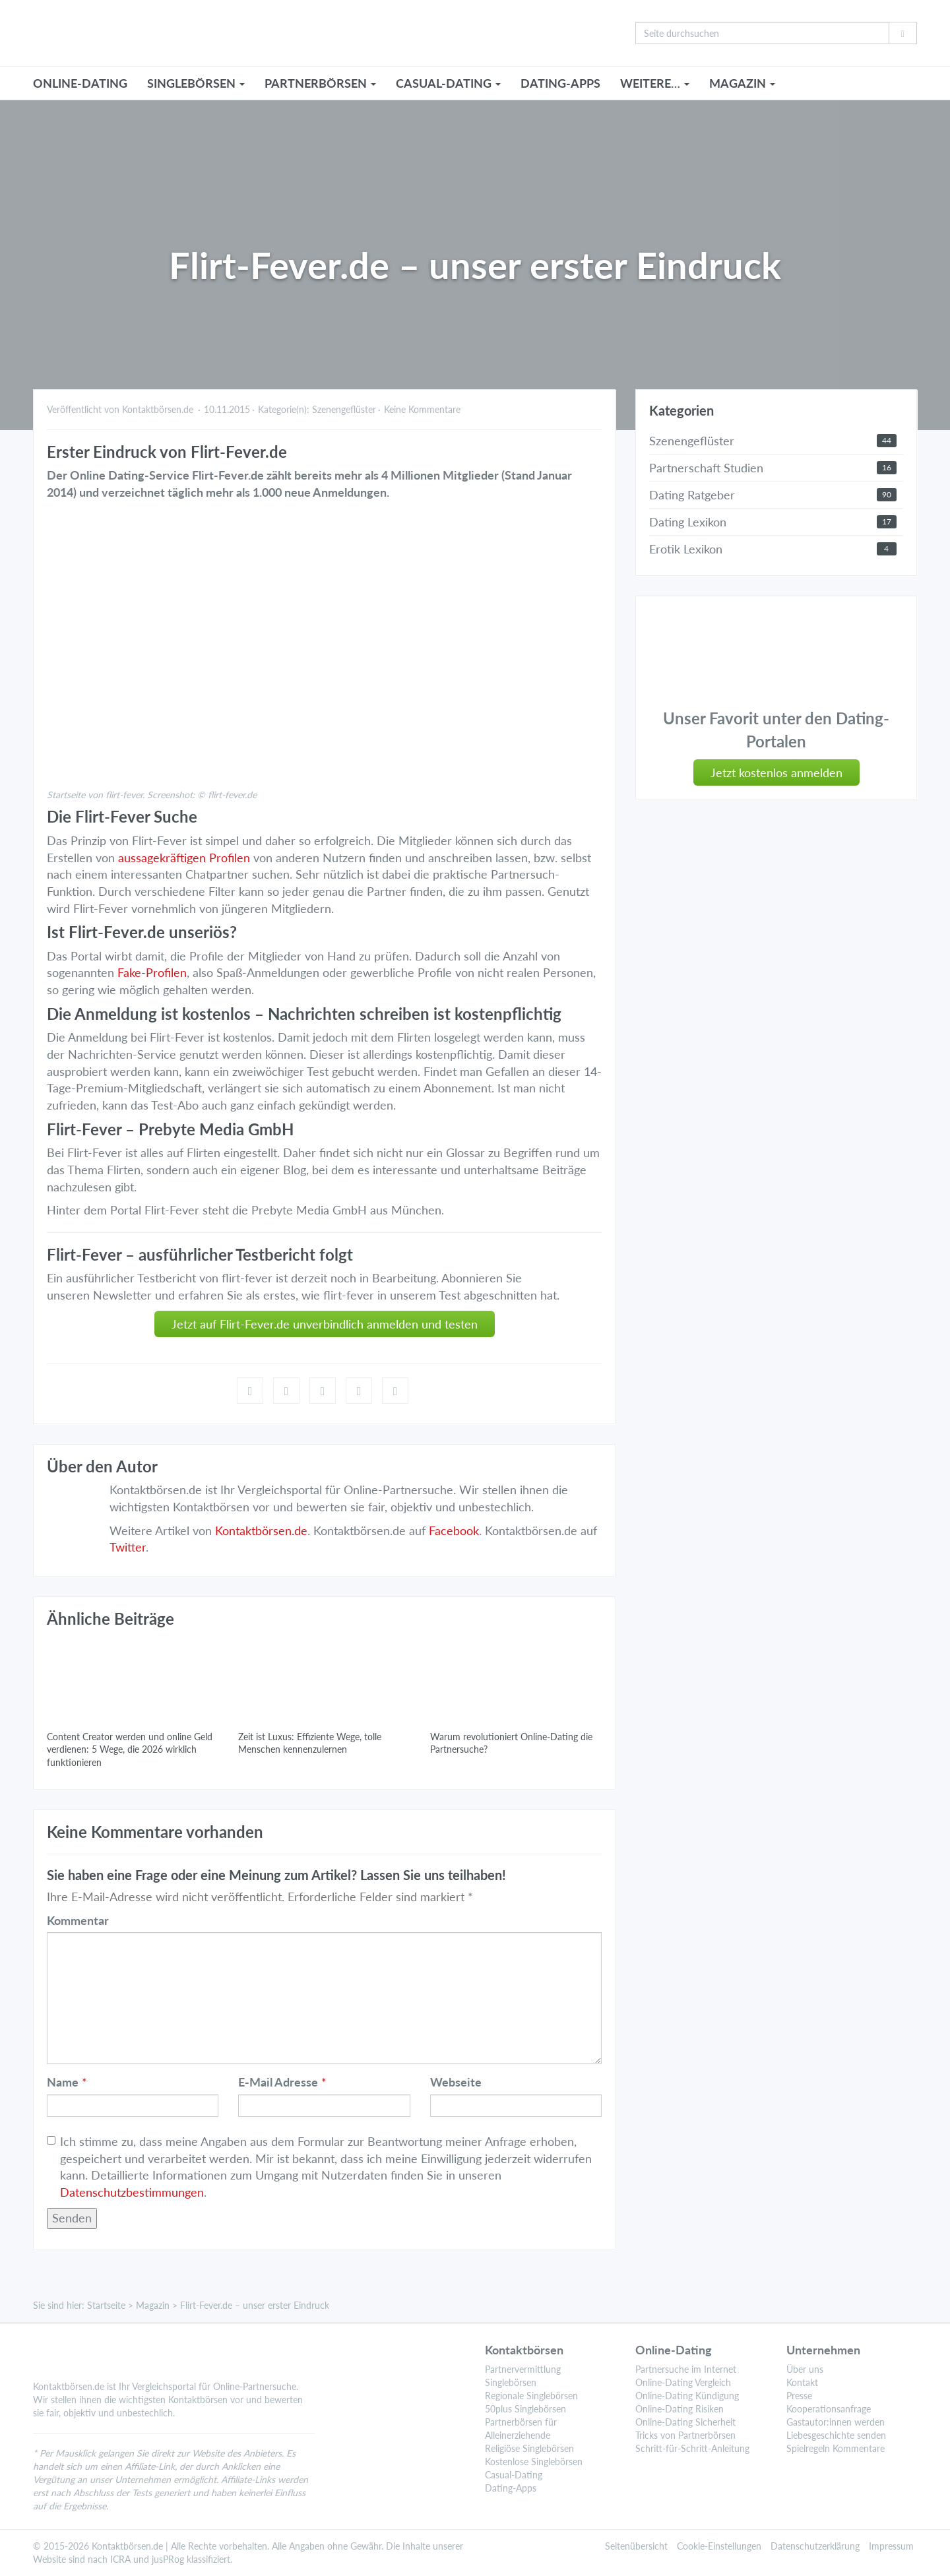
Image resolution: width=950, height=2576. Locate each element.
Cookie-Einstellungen (719, 2546)
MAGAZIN (742, 83)
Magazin (153, 2305)
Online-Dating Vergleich (683, 2382)
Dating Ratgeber (692, 494)
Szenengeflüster (344, 409)
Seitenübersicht (636, 2546)
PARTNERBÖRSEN (320, 83)
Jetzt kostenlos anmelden (776, 772)
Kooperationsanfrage (828, 2408)
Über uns (804, 2369)
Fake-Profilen (152, 972)
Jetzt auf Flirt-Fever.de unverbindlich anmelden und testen (325, 1324)
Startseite (106, 2305)
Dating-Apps (560, 83)
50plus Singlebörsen (525, 2408)
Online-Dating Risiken (679, 2408)
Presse (799, 2395)
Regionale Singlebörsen (531, 2395)
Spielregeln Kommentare (835, 2448)
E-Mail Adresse (278, 2082)
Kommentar (78, 1920)
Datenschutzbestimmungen (132, 2192)
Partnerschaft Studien (706, 467)
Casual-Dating (513, 2474)
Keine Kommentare (422, 409)
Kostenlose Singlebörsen (534, 2461)
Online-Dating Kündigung (687, 2395)
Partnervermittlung (523, 2369)
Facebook (454, 1530)
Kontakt (802, 2382)
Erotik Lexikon (685, 548)
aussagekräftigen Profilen (184, 857)
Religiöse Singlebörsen (529, 2448)
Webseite (456, 2082)
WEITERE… (654, 83)
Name (63, 2082)
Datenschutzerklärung (815, 2546)
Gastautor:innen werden (835, 2422)
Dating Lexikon (687, 521)
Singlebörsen (510, 2382)
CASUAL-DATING (448, 83)
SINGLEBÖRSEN (196, 83)
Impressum (891, 2546)
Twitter (128, 1547)
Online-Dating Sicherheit (685, 2422)
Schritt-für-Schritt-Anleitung (692, 2448)
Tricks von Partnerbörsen (685, 2435)
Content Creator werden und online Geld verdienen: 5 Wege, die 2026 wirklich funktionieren (129, 1749)
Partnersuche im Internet (685, 2369)
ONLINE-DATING (80, 83)
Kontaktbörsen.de (261, 1530)
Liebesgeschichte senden (836, 2435)
